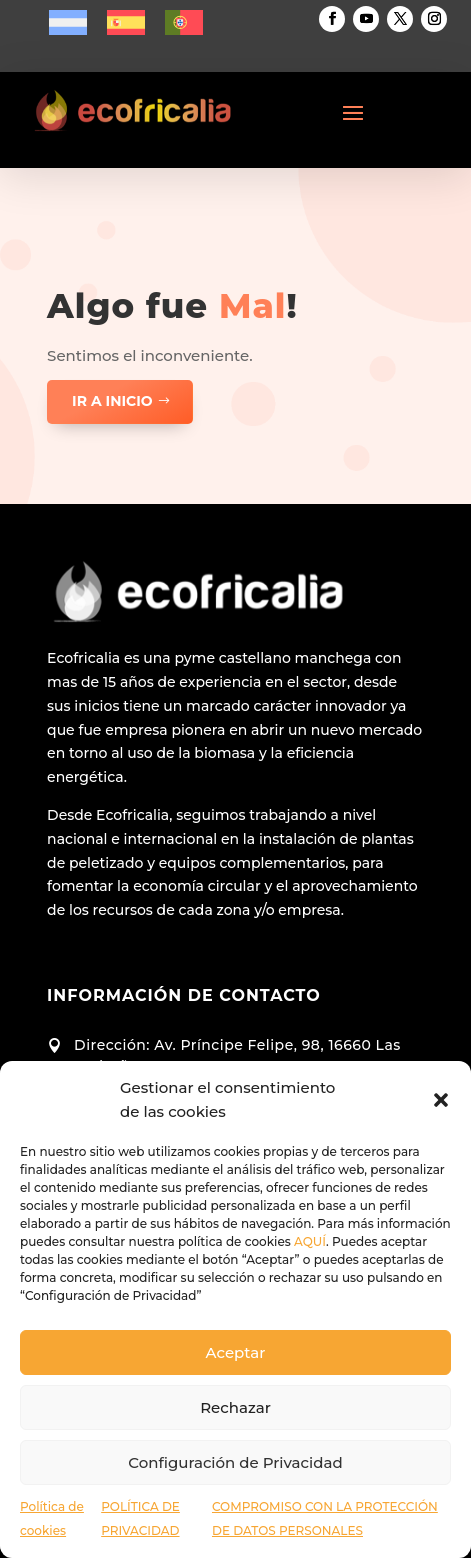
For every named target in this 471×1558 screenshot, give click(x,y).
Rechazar (235, 1407)
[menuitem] (68, 23)
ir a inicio (112, 401)
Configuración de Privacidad (235, 1462)
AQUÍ (310, 1241)
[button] (441, 1100)
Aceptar (236, 1352)
